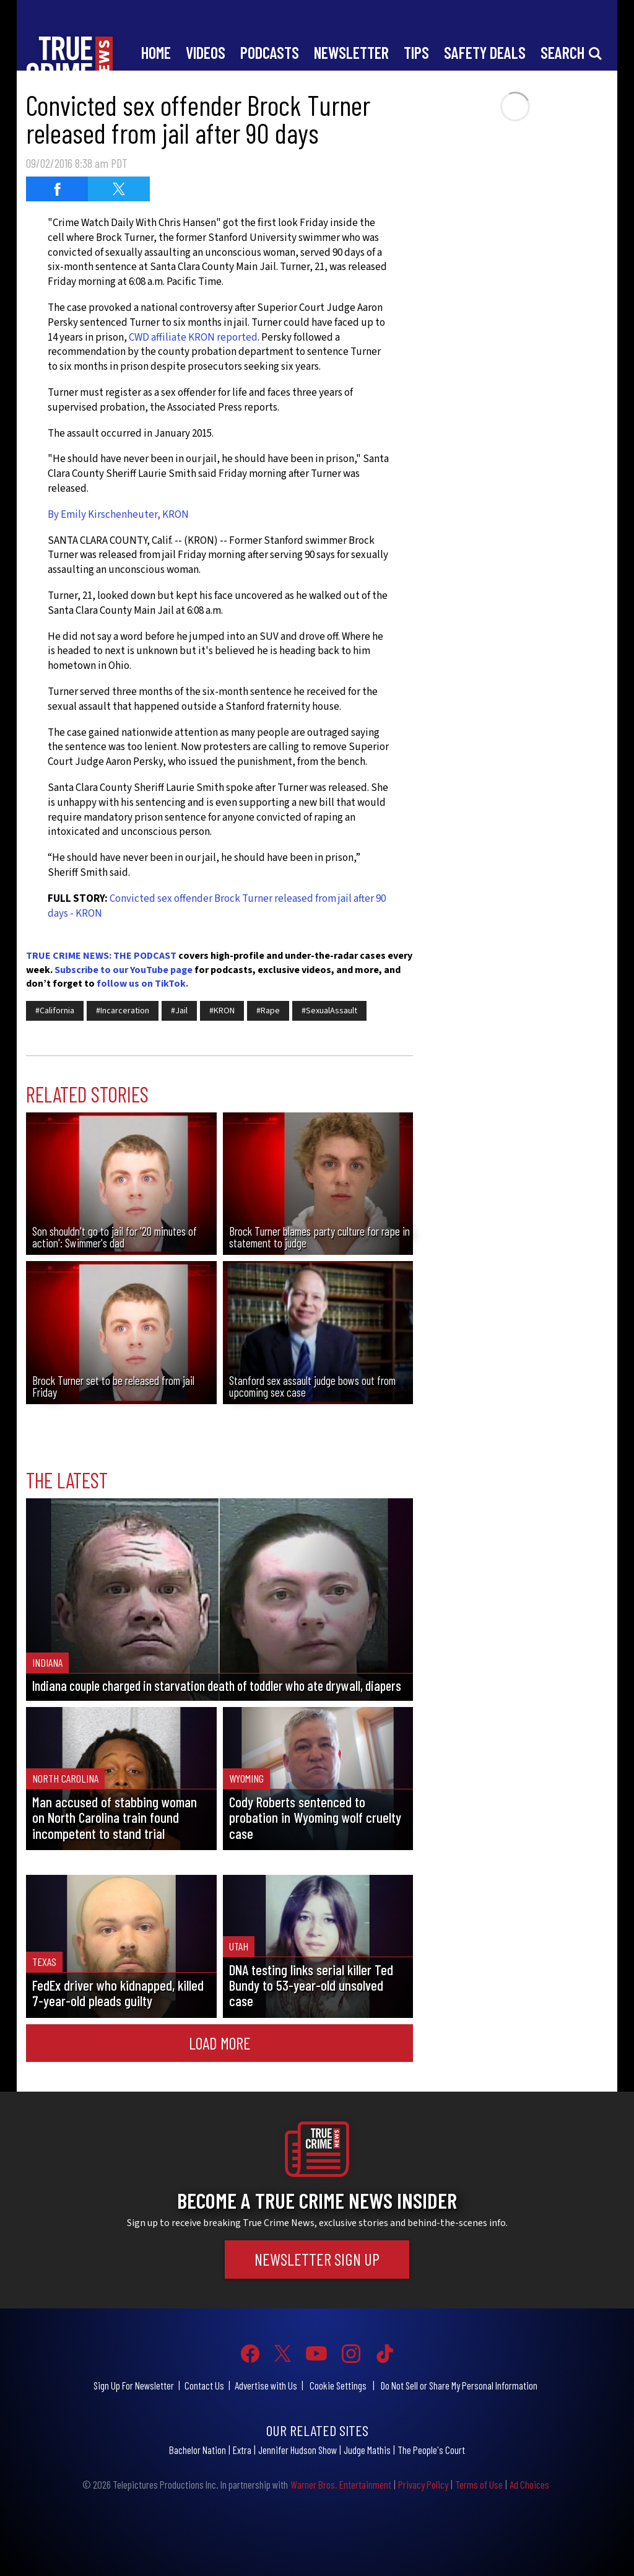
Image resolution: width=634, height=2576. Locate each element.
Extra (242, 2449)
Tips (416, 52)
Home (156, 52)
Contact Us (204, 2385)
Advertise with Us (266, 2385)
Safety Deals (485, 52)
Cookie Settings (338, 2385)
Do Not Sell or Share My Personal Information (459, 2385)
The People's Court (431, 2449)
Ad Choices (529, 2484)
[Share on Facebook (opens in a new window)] (57, 189)
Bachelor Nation (197, 2449)
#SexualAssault (329, 1011)
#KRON (222, 1011)
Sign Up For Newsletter (133, 2385)
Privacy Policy (423, 2484)
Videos (205, 52)
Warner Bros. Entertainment (340, 2484)
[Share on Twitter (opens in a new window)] (119, 189)
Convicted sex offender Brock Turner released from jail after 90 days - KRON (217, 906)
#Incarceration (122, 1011)
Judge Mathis (367, 2449)
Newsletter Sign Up (317, 2259)
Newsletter (351, 52)
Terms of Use (479, 2484)
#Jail (179, 1011)
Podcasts (269, 52)
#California (54, 1011)
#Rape (268, 1011)
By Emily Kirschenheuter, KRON (118, 514)
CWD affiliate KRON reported (193, 337)
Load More (220, 2043)
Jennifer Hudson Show (297, 2449)
